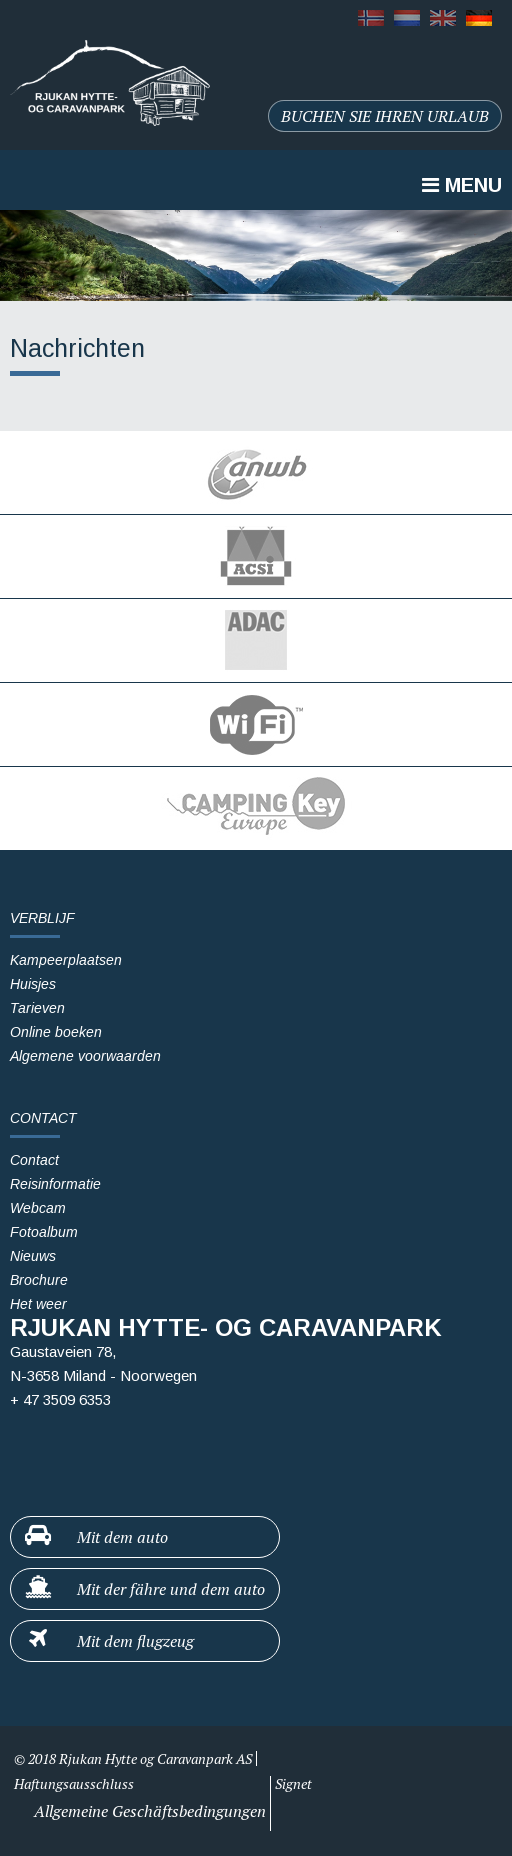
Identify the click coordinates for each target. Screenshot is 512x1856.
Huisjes (33, 984)
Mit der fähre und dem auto (144, 1588)
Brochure (39, 1280)
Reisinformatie (55, 1184)
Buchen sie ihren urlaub (385, 116)
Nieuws (33, 1256)
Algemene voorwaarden (85, 1056)
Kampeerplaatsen (66, 960)
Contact (34, 1160)
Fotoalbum (44, 1232)
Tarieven (37, 1008)
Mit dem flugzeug (108, 1640)
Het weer (38, 1304)
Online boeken (56, 1032)
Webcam (38, 1208)
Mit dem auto (95, 1536)
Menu (462, 185)
